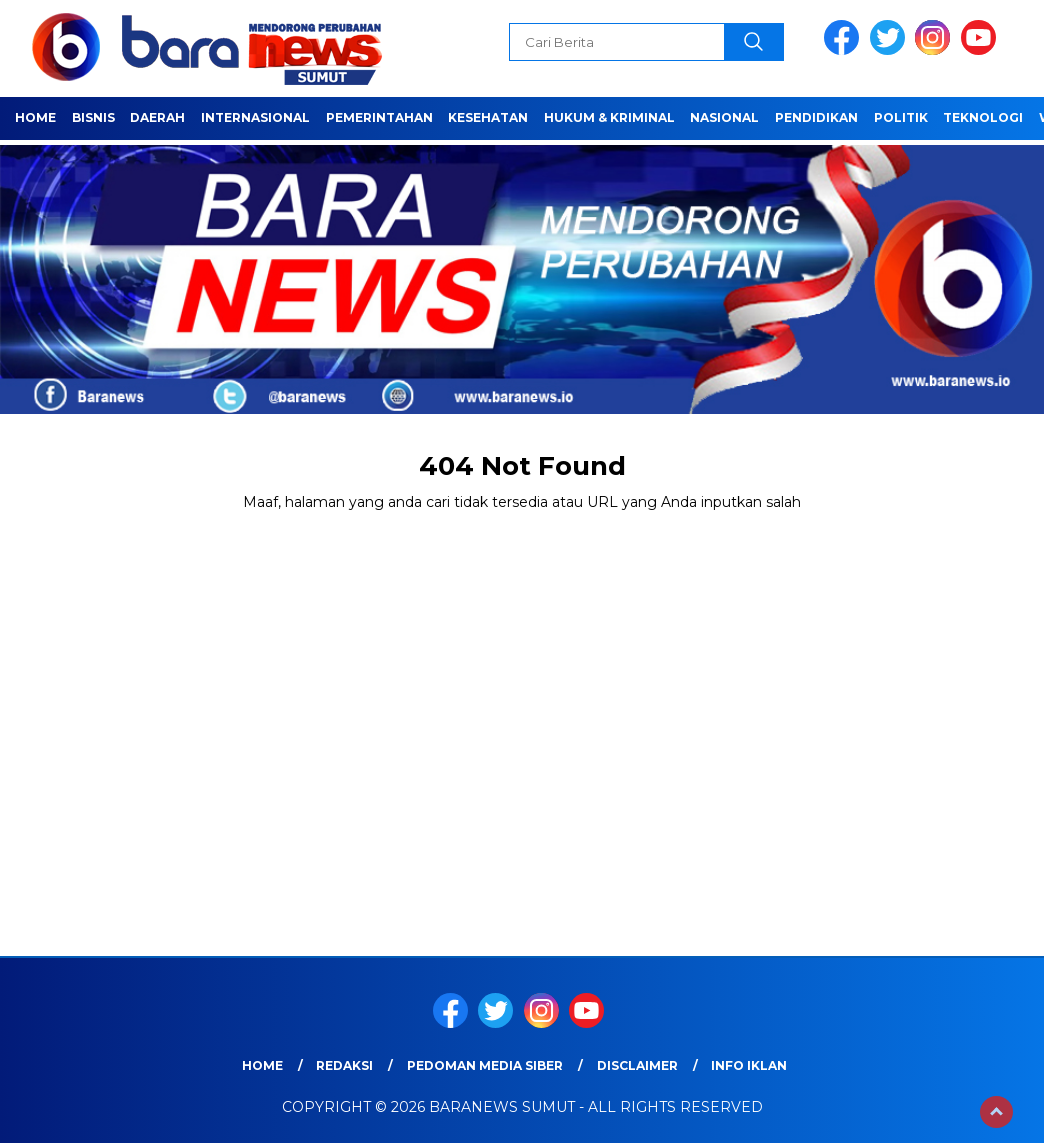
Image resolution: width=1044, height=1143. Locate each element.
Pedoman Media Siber (485, 1065)
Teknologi (983, 117)
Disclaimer (637, 1065)
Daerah (157, 117)
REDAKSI (344, 1065)
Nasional (724, 117)
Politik (901, 117)
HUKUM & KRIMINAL (609, 117)
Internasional (255, 117)
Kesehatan (488, 117)
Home (35, 117)
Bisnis (93, 117)
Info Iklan (749, 1065)
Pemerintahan (379, 117)
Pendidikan (816, 117)
